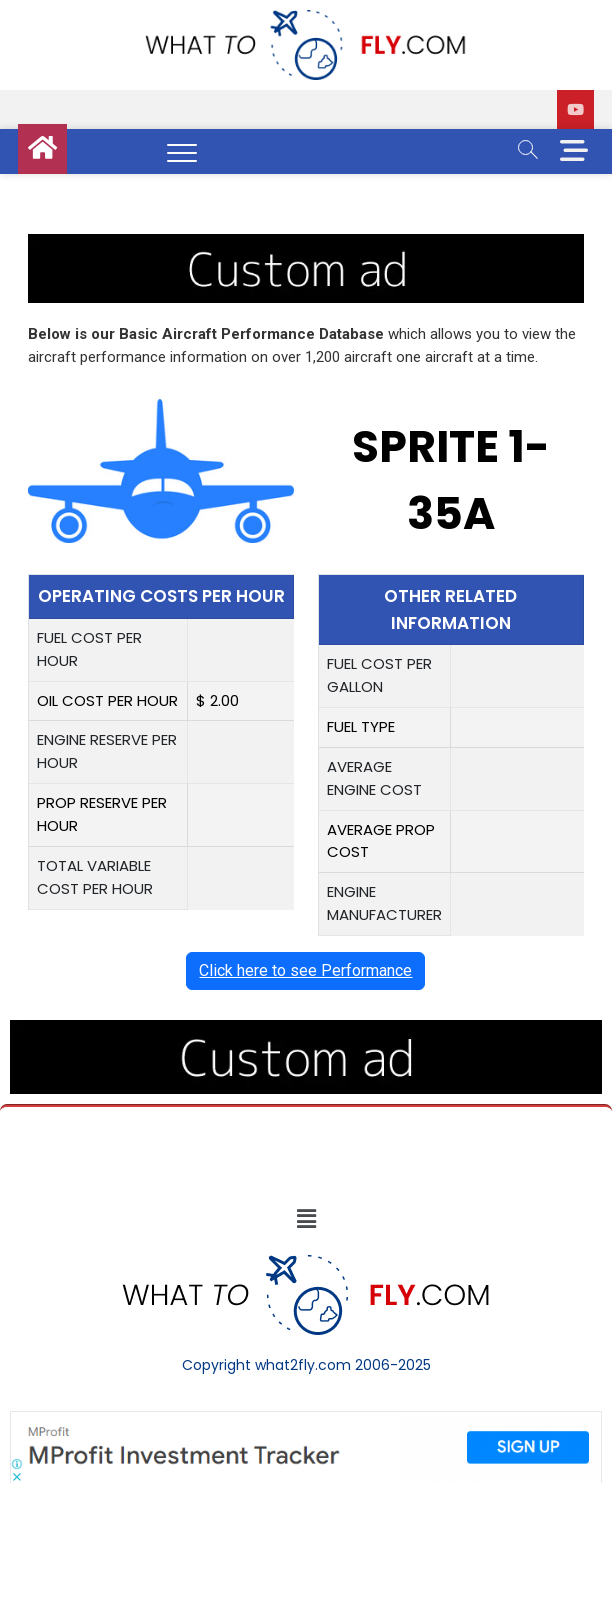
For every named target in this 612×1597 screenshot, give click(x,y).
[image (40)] (305, 244)
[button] (306, 1220)
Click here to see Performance (305, 970)
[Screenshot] (306, 1421)
